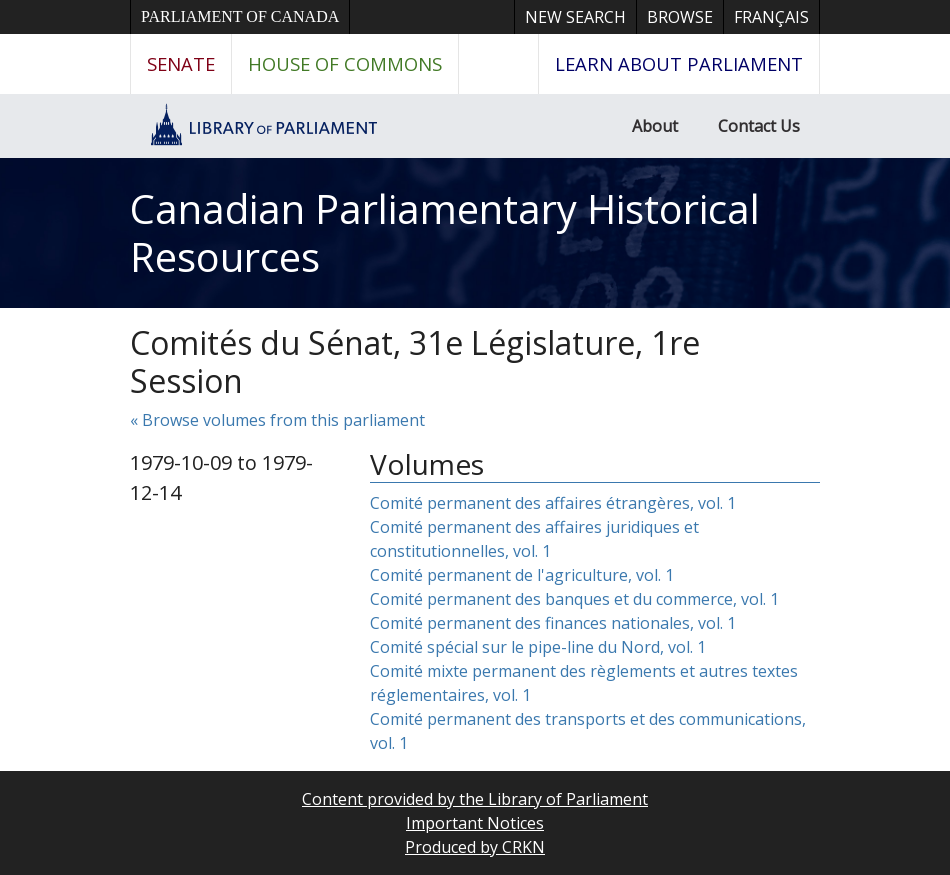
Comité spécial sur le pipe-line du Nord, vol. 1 (538, 647)
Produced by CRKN (475, 847)
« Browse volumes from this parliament (277, 420)
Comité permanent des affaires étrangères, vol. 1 (553, 503)
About (655, 126)
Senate (181, 63)
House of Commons (345, 63)
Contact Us (759, 126)
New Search (575, 17)
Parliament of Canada (240, 16)
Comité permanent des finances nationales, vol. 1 (553, 623)
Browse (680, 17)
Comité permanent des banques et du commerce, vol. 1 (574, 599)
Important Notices (475, 823)
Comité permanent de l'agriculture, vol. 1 (522, 575)
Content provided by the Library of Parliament (475, 799)
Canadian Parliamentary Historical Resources (445, 232)
